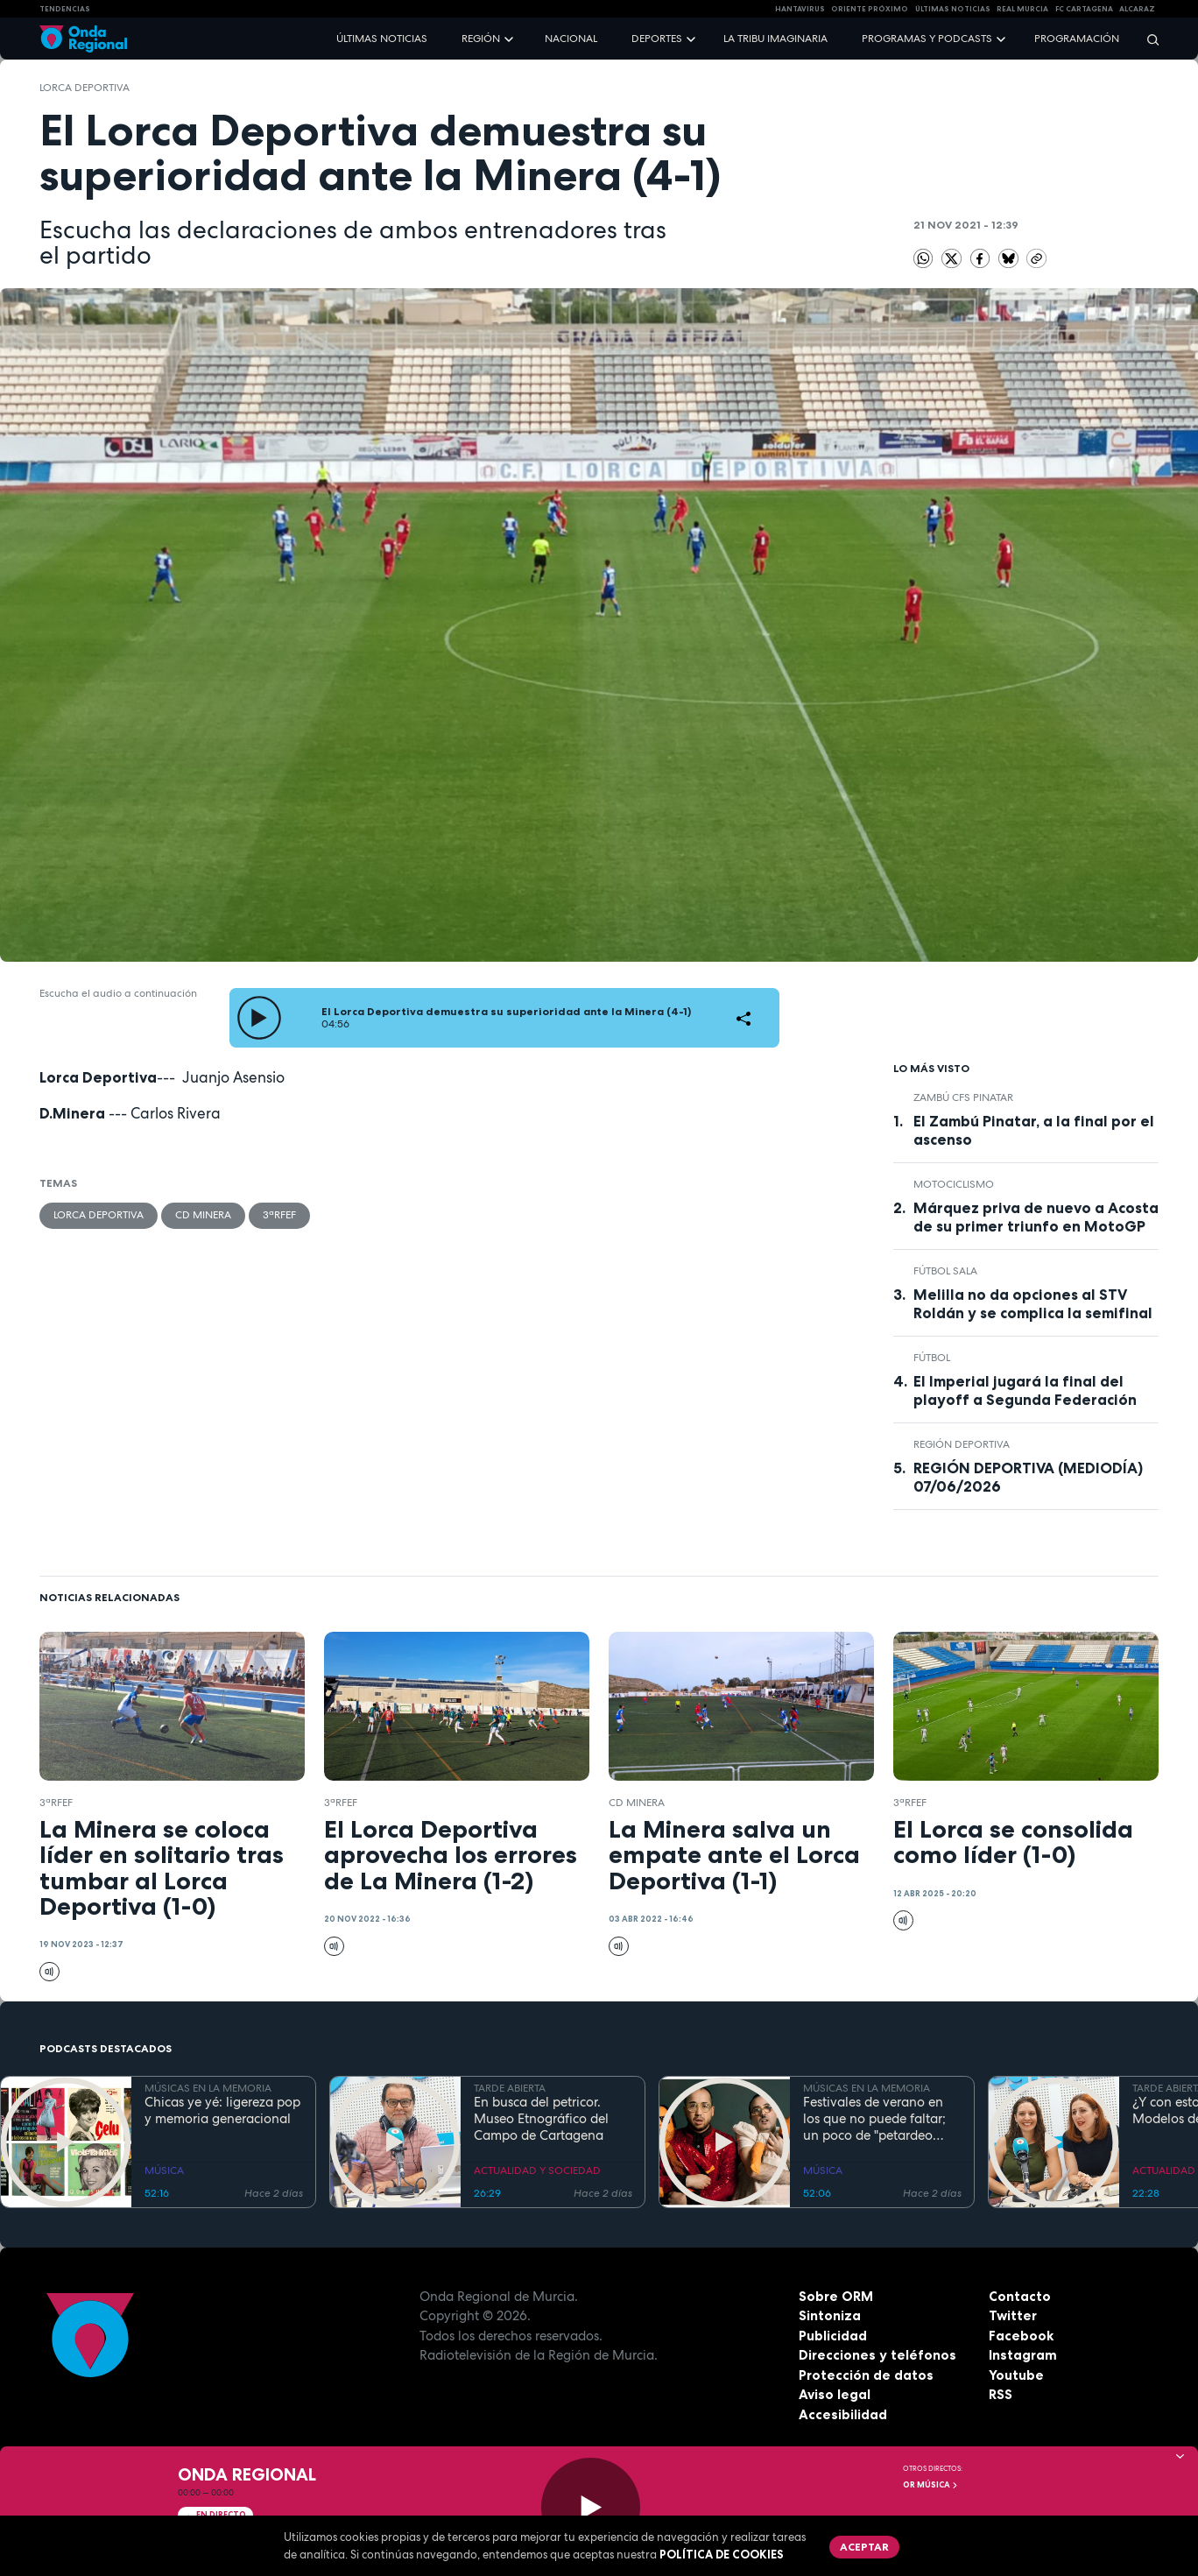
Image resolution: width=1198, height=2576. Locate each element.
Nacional (571, 39)
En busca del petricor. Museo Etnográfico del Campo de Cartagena (541, 2118)
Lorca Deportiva (84, 88)
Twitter (1013, 2315)
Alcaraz (1137, 8)
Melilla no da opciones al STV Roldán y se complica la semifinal (1032, 1304)
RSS (1000, 2394)
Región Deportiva (961, 1444)
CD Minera (203, 1215)
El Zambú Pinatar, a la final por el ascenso (1033, 1130)
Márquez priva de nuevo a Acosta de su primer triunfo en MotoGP (1036, 1217)
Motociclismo (953, 1184)
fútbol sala (945, 1271)
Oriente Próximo (869, 8)
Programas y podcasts (927, 39)
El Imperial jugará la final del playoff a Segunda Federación (1025, 1390)
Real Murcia (1022, 8)
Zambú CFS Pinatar (963, 1097)
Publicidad (833, 2335)
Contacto (1020, 2296)
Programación (1076, 39)
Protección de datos (866, 2375)
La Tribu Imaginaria (775, 39)
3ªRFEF (279, 1215)
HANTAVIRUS (800, 8)
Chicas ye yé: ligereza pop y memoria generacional (222, 2111)
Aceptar (864, 2546)
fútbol (931, 1358)
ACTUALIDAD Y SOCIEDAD (537, 2170)
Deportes (656, 39)
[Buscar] (1147, 39)
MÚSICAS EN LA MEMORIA (207, 2088)
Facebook (1021, 2335)
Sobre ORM (836, 2296)
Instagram (1023, 2355)
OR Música (931, 2485)
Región (481, 39)
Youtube (1016, 2375)
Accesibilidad (843, 2414)
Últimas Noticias (952, 8)
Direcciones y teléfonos (877, 2355)
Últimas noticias (381, 39)
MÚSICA (164, 2170)
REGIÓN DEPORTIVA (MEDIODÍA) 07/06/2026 (1028, 1477)
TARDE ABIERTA (510, 2088)
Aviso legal (834, 2394)
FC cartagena (1084, 8)
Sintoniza (830, 2315)
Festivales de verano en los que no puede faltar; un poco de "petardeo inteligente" (874, 2118)
